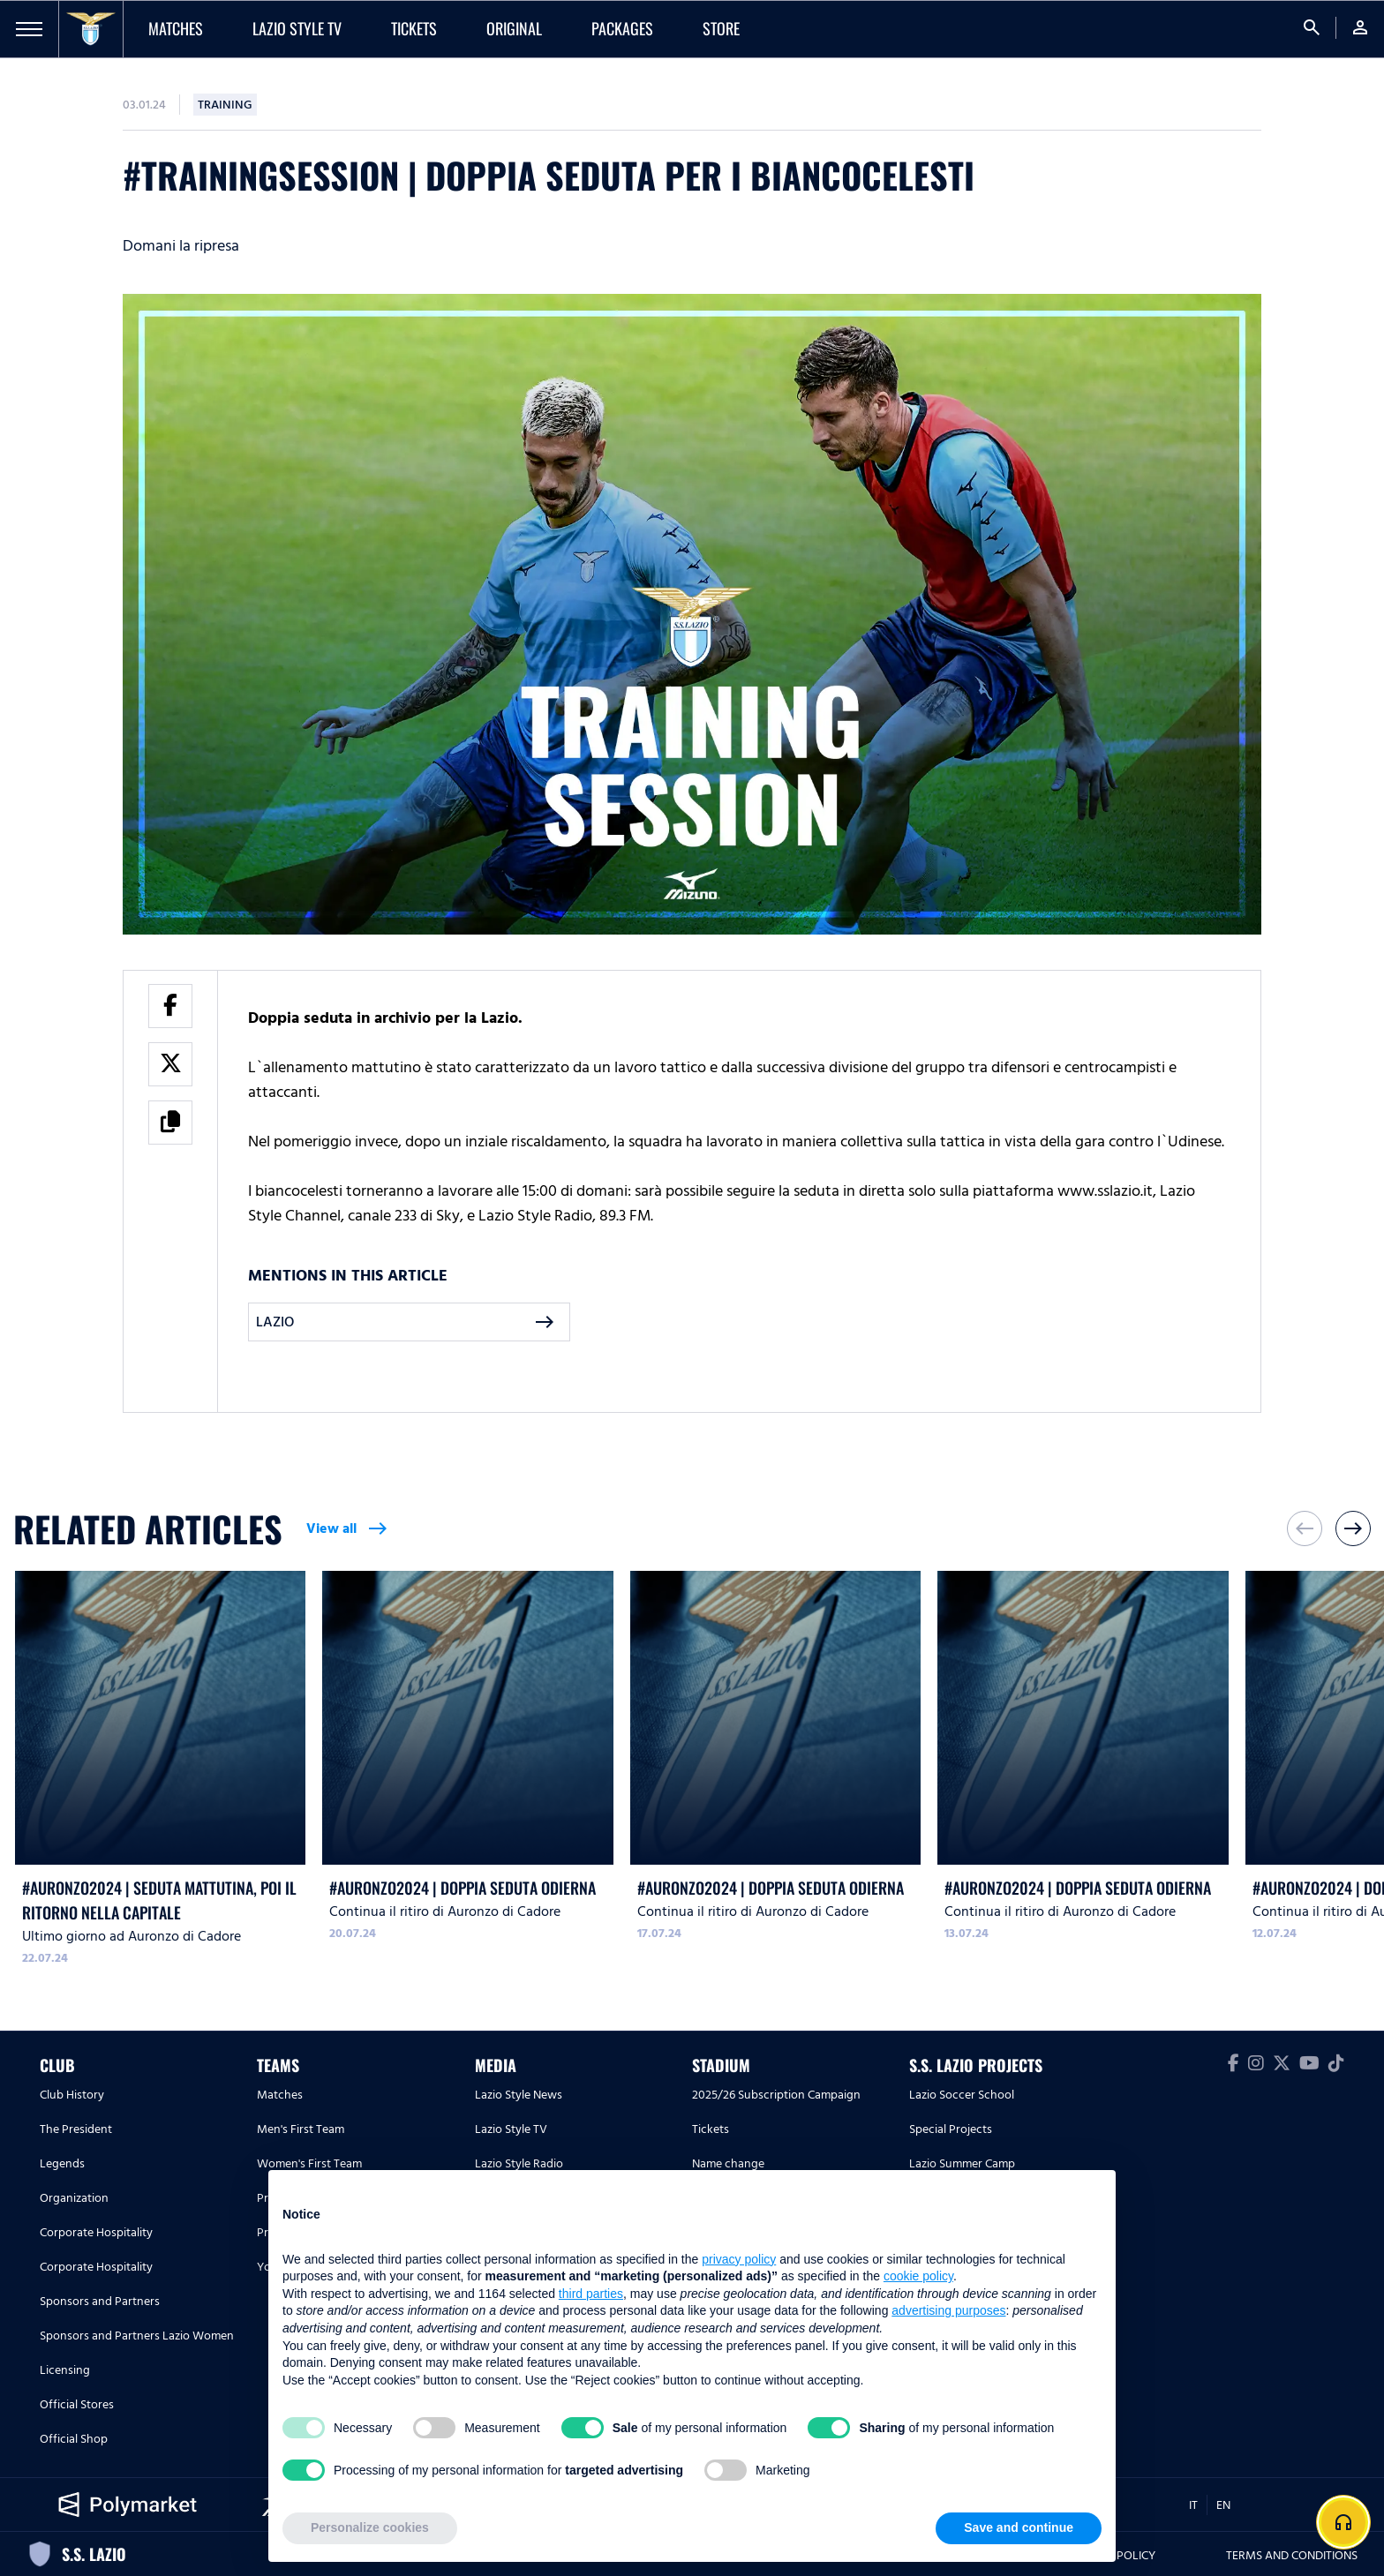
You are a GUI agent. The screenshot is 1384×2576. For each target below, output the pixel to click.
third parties (591, 2294)
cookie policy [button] (918, 2276)
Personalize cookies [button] (370, 2527)
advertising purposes (948, 2310)
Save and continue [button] (1018, 2527)
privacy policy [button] (739, 2259)
